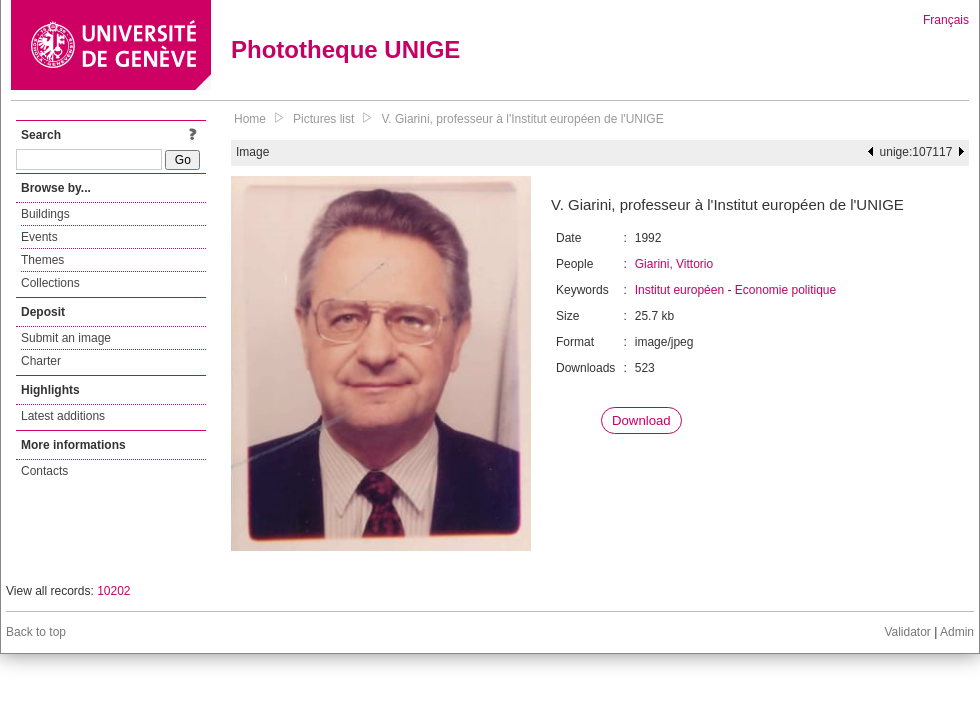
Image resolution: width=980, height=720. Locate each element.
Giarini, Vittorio (674, 264)
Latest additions (63, 416)
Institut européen (679, 290)
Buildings (45, 214)
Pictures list (323, 119)
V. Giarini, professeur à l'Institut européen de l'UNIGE (522, 119)
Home (250, 119)
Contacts (44, 471)
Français (946, 20)
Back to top (36, 632)
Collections (50, 283)
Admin (957, 632)
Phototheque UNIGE (345, 49)
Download (641, 420)
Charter (41, 361)
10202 (113, 591)
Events (39, 237)
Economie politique (785, 290)
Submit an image (66, 338)
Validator (907, 632)
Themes (42, 260)
